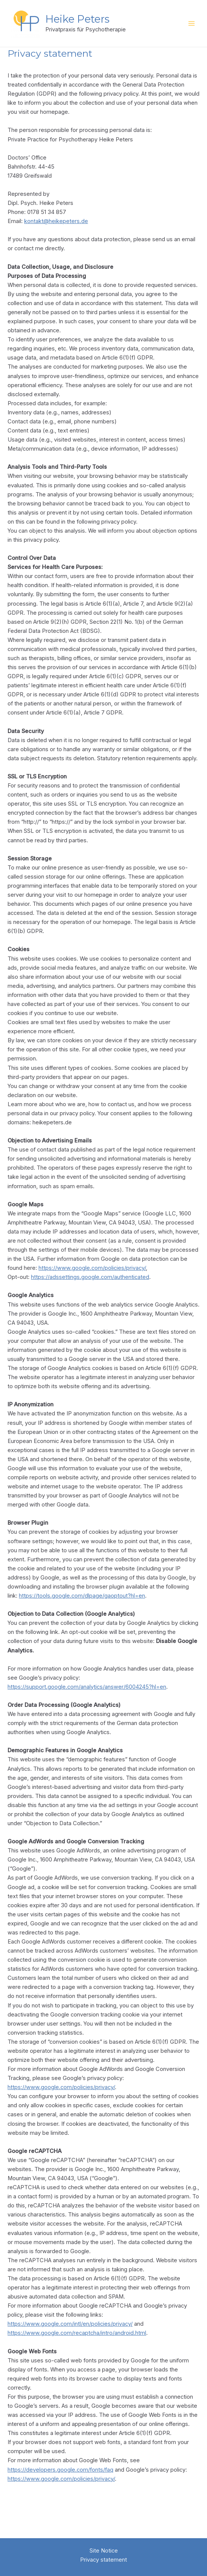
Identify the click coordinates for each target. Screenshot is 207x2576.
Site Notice (104, 2550)
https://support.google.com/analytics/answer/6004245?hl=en (87, 1694)
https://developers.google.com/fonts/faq (60, 2477)
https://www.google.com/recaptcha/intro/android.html (77, 2341)
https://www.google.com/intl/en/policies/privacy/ (70, 2332)
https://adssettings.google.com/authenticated (90, 1285)
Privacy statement (103, 2559)
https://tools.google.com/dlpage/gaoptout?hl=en (82, 1604)
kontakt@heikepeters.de (56, 229)
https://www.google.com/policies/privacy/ (92, 1276)
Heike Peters (86, 23)
